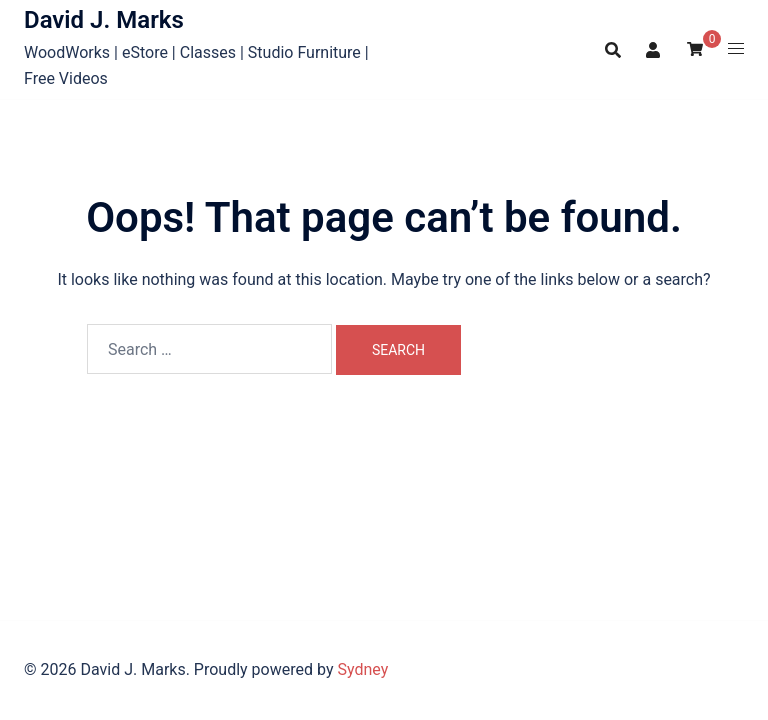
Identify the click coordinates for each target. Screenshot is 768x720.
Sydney (362, 669)
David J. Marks (104, 20)
